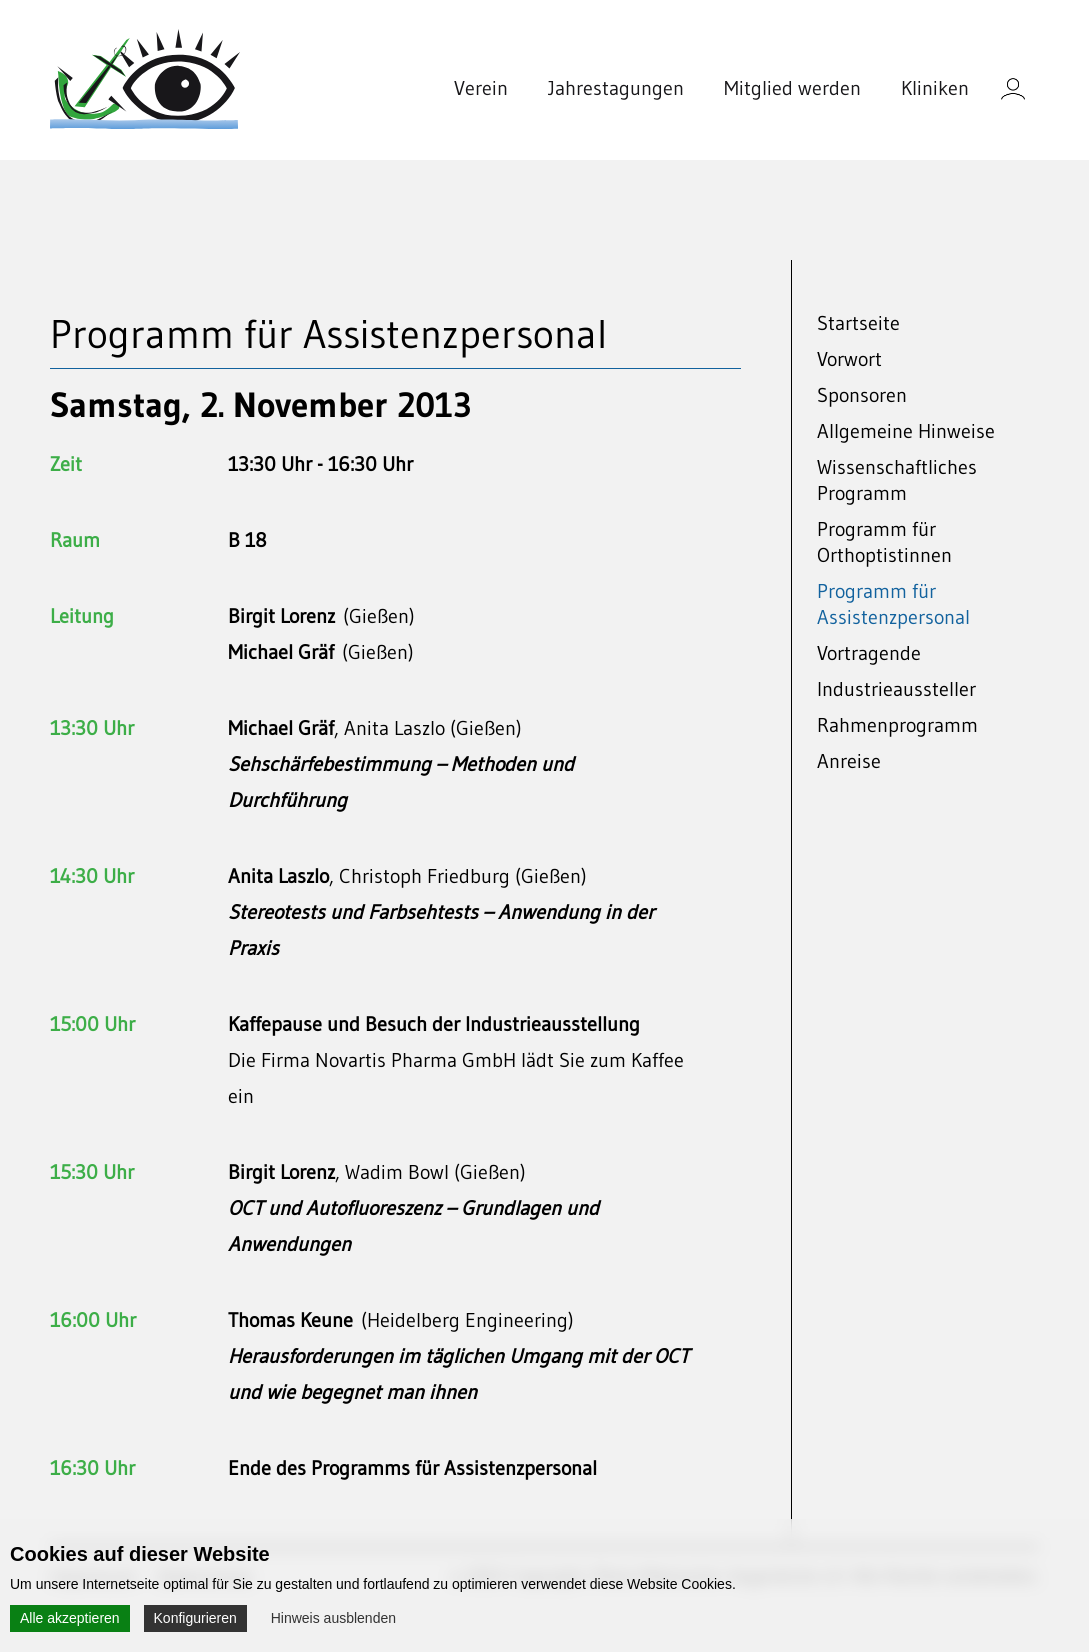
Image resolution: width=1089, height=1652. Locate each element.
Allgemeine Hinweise (906, 431)
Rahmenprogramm (897, 725)
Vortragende (869, 653)
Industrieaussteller (896, 689)
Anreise (849, 761)
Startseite (858, 323)
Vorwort (849, 359)
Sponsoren (862, 395)
